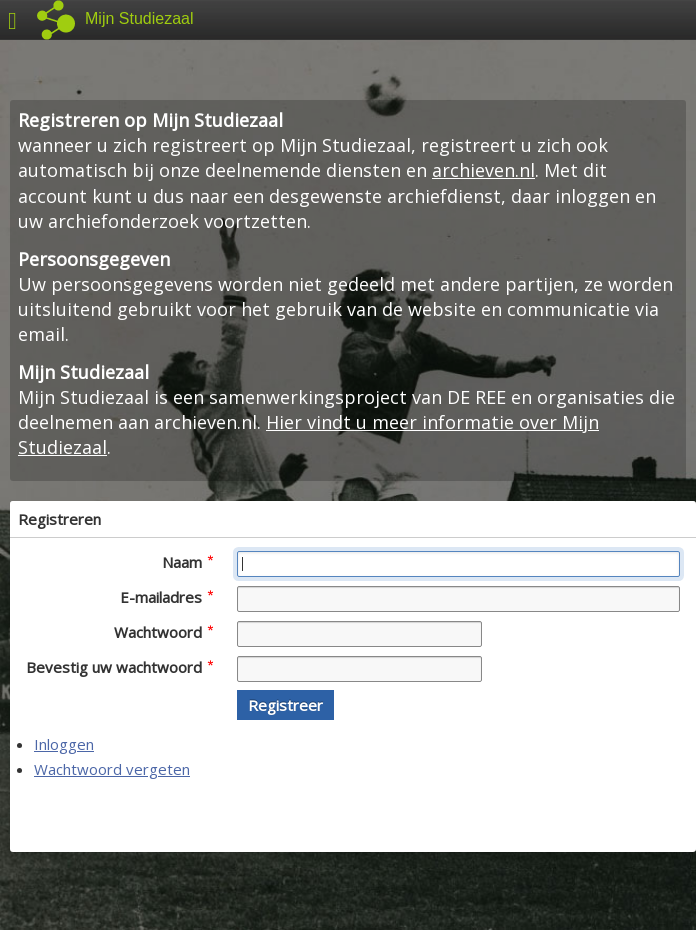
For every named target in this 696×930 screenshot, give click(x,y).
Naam (187, 562)
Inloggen (64, 744)
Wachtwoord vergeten (112, 769)
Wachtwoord (163, 632)
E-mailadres (166, 597)
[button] (285, 705)
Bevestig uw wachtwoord (119, 667)
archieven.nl (483, 170)
